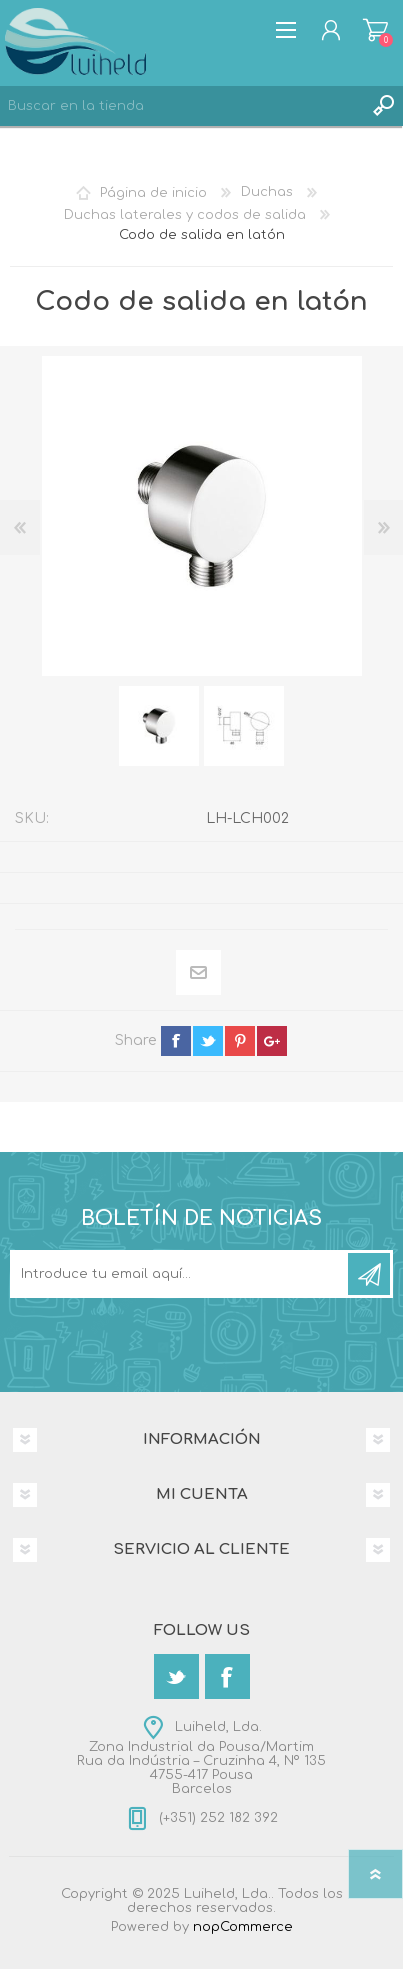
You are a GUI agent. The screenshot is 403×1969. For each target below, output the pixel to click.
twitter (208, 1041)
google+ (272, 1041)
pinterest (240, 1041)
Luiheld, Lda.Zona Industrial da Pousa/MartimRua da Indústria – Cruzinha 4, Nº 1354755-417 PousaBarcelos (201, 1758)
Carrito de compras (375, 30)
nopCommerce (243, 1927)
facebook (176, 1041)
